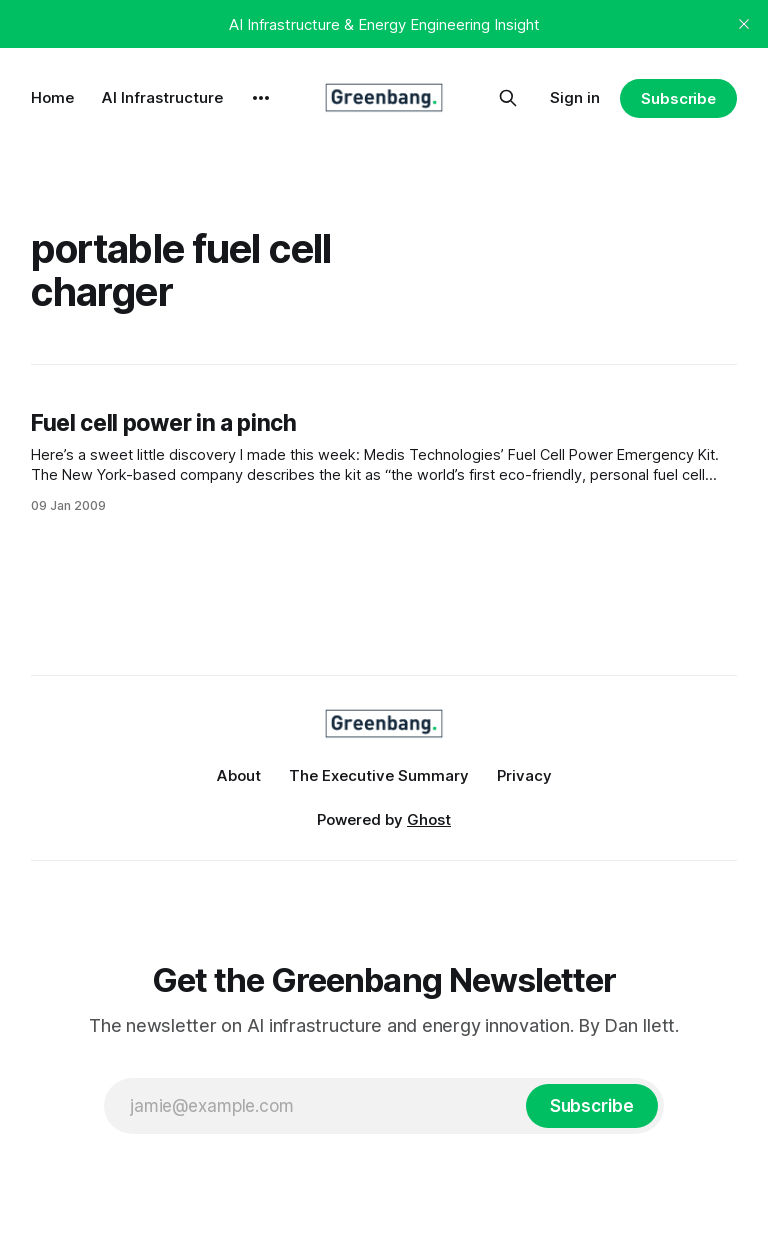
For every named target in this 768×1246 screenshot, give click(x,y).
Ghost (429, 819)
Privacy (524, 775)
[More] (261, 98)
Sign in (575, 97)
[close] (744, 24)
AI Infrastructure (162, 97)
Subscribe (678, 98)
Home (52, 97)
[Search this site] (508, 98)
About (239, 775)
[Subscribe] (592, 1106)
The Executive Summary (379, 775)
